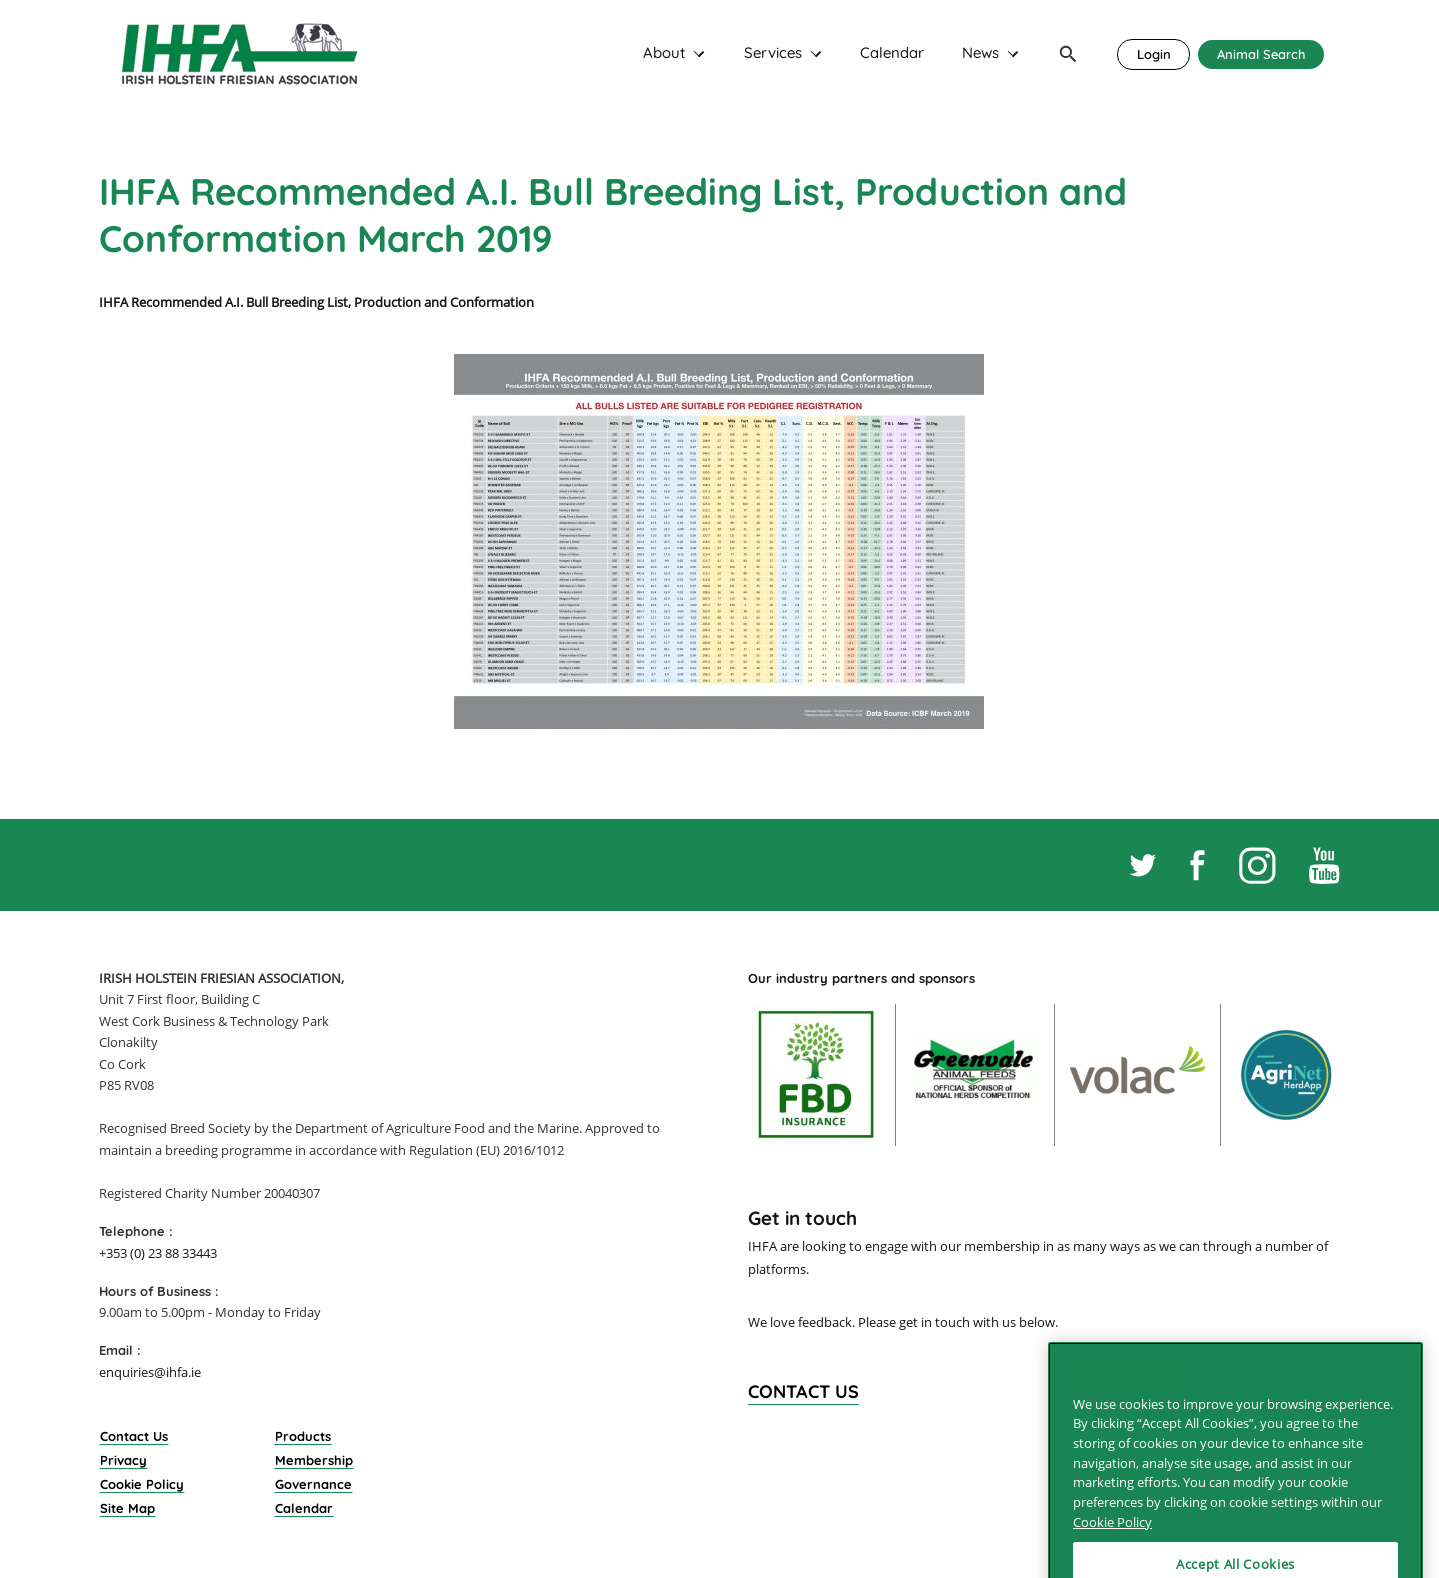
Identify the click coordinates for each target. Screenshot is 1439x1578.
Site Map (127, 1508)
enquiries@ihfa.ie (150, 1372)
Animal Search (1261, 54)
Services (773, 53)
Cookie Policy (142, 1484)
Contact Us (134, 1436)
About (664, 53)
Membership (314, 1460)
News (980, 53)
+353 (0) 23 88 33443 (158, 1253)
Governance (313, 1484)
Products (303, 1436)
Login (1154, 54)
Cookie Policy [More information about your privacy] (1112, 1553)
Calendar (892, 53)
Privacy (123, 1460)
